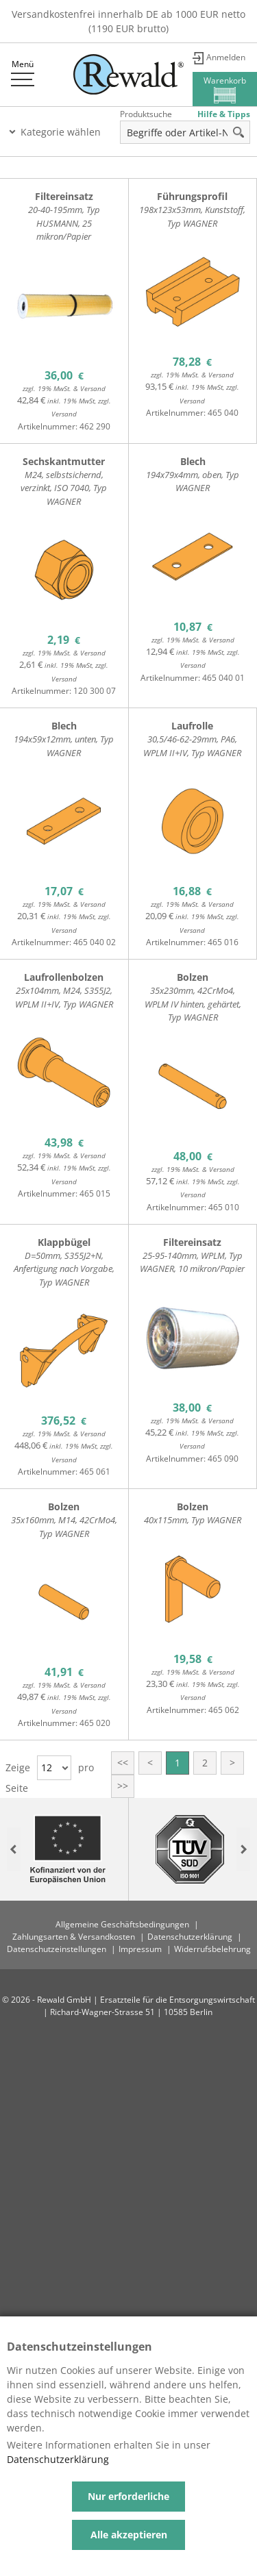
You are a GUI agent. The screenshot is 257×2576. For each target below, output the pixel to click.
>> (122, 1785)
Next (243, 1849)
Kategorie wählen (61, 131)
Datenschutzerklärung (189, 1936)
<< (122, 1762)
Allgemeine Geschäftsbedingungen (122, 1924)
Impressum (140, 1949)
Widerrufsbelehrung (212, 1949)
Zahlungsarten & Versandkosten (73, 1936)
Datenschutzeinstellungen (56, 1949)
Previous (14, 1849)
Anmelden (225, 57)
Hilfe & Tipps (223, 114)
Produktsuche (146, 114)
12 (46, 1767)
